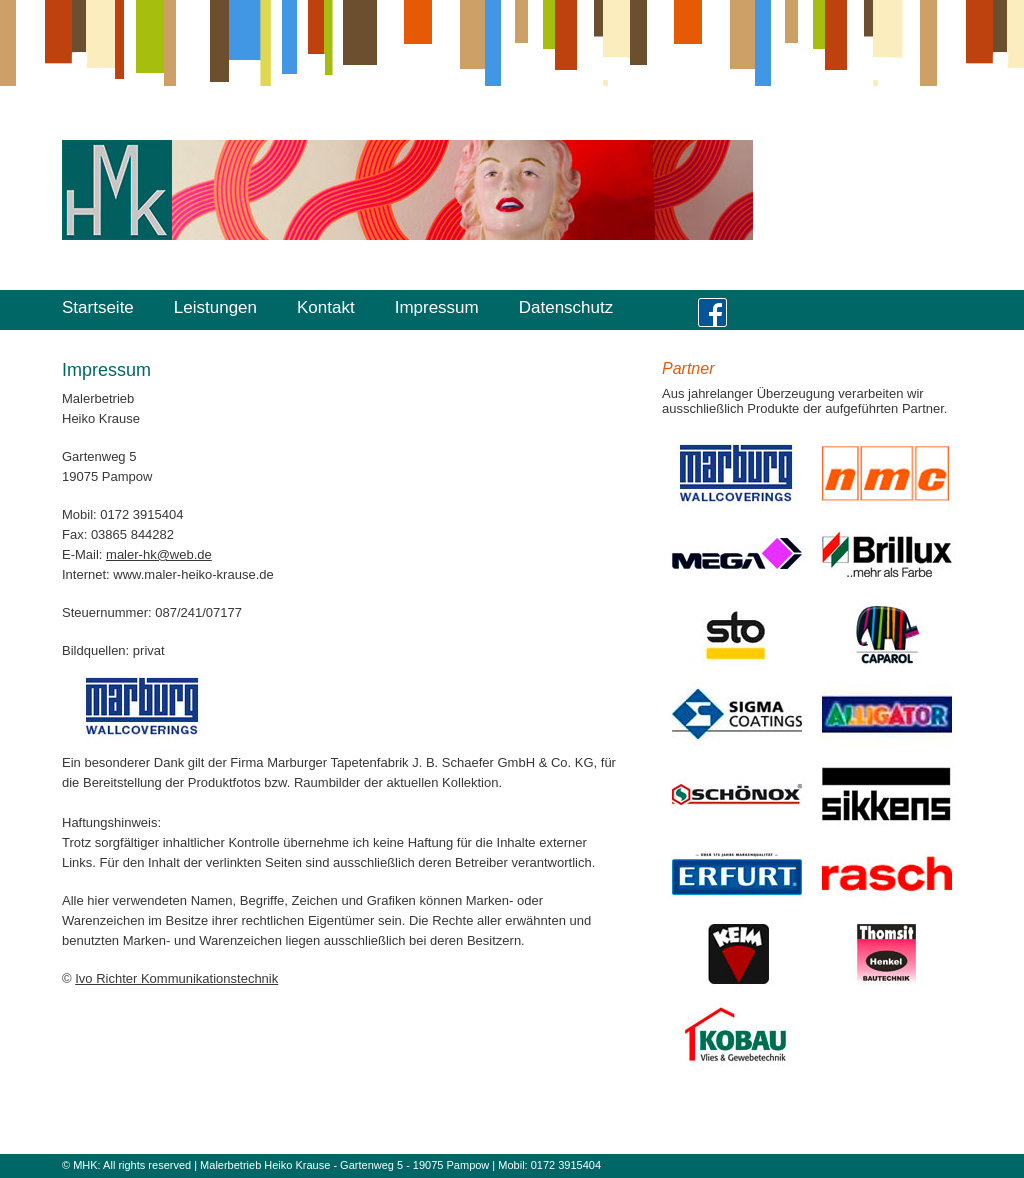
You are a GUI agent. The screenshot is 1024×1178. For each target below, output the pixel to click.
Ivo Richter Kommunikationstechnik (176, 978)
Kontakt (326, 307)
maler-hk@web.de (159, 554)
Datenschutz (566, 307)
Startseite (98, 307)
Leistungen (215, 307)
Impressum (437, 307)
